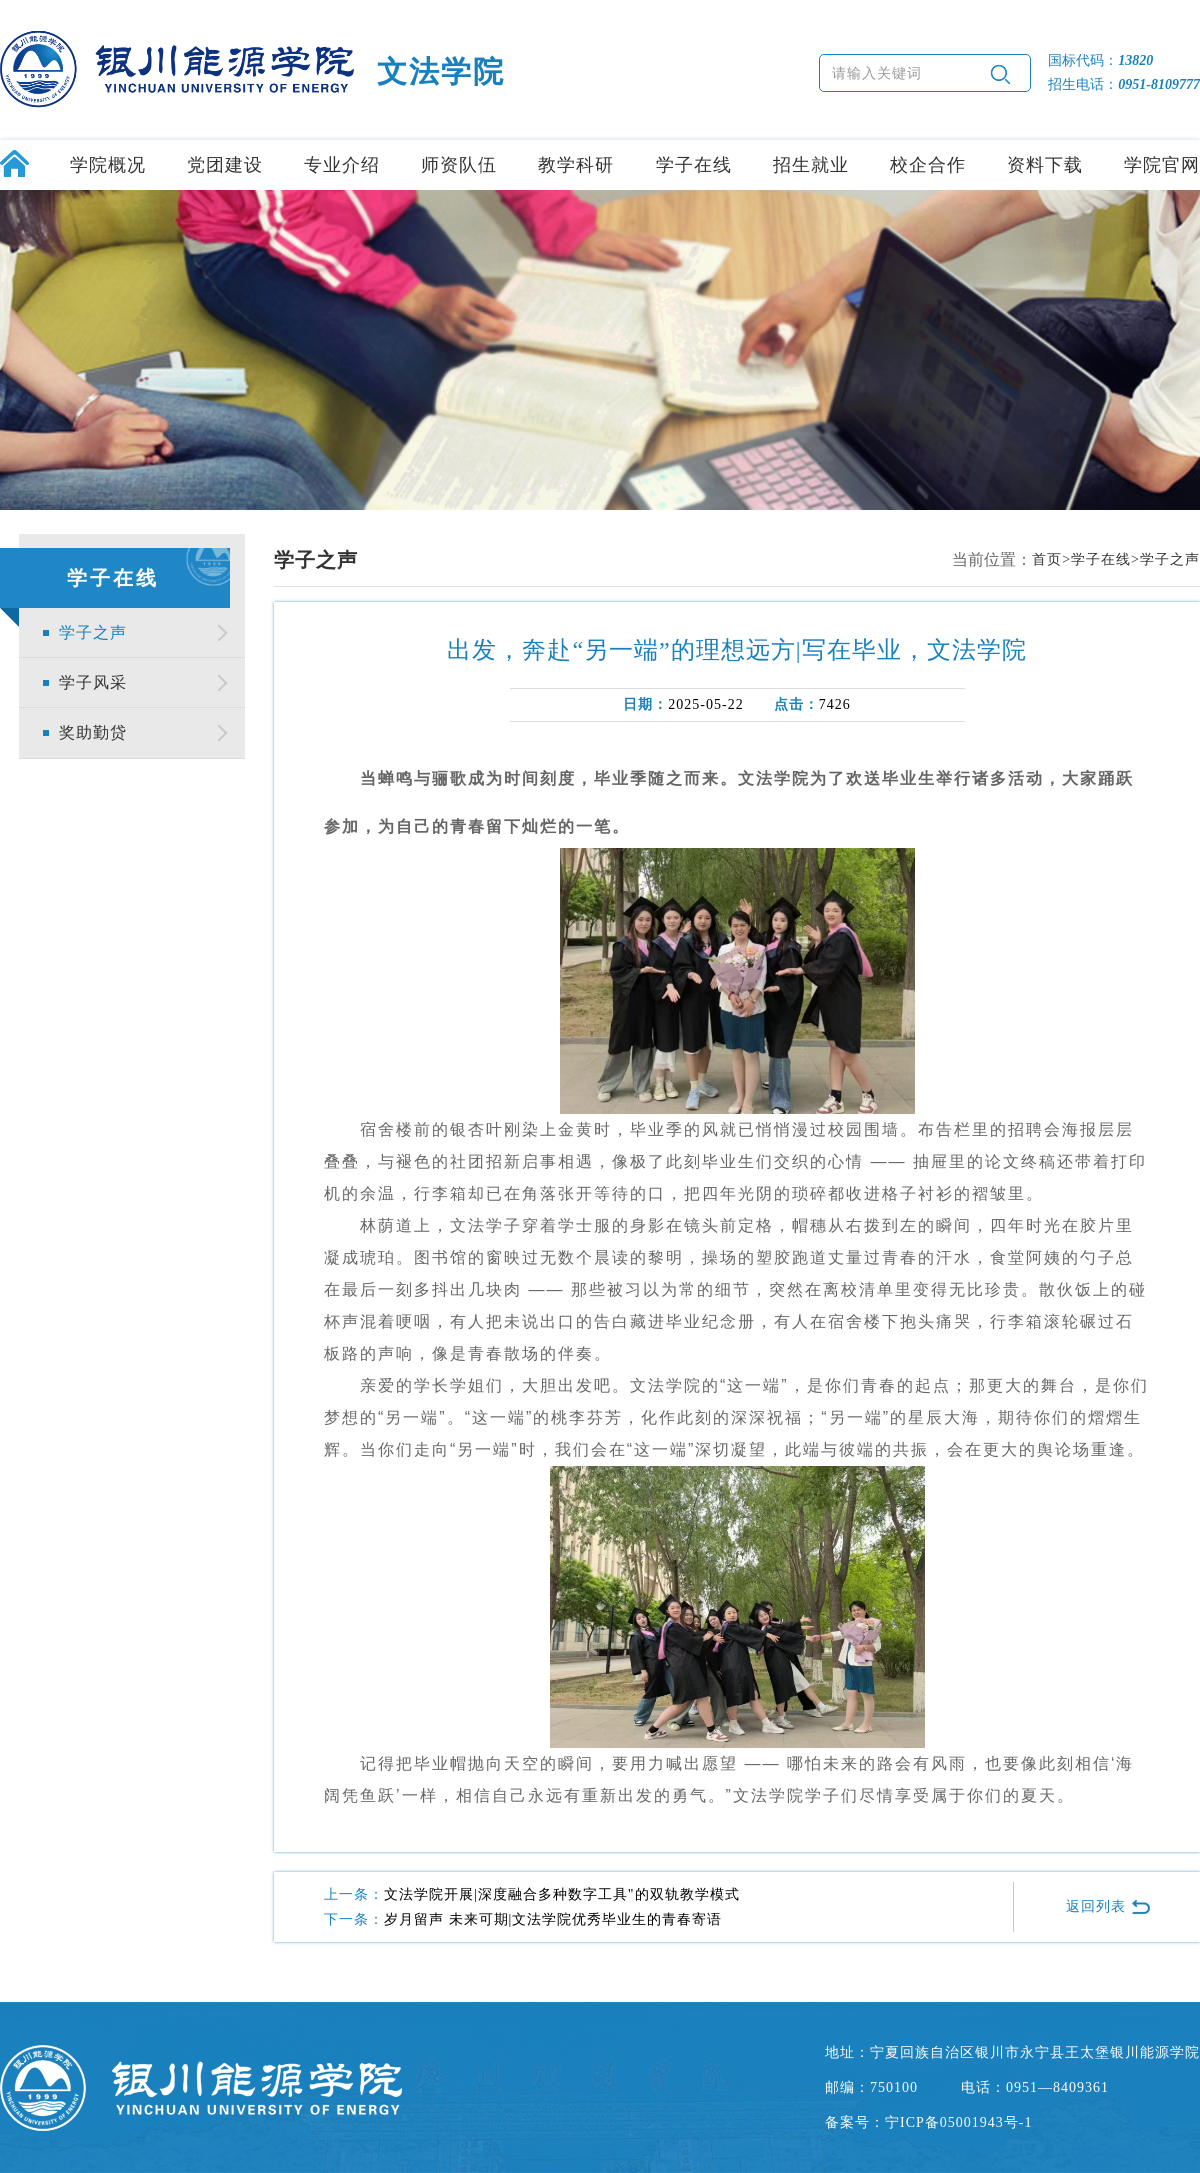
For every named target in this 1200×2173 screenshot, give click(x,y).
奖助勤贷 (93, 732)
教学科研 (576, 165)
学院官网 (1162, 165)
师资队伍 (459, 165)
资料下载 (1045, 165)
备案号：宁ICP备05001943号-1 (928, 2122)
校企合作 (928, 165)
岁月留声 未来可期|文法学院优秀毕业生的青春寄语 (553, 1919)
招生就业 (811, 165)
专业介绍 (342, 165)
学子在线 (694, 165)
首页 (1047, 559)
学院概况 (108, 165)
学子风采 (93, 682)
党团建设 (225, 165)
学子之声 (93, 632)
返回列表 (1108, 1906)
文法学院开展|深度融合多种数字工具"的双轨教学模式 (562, 1894)
